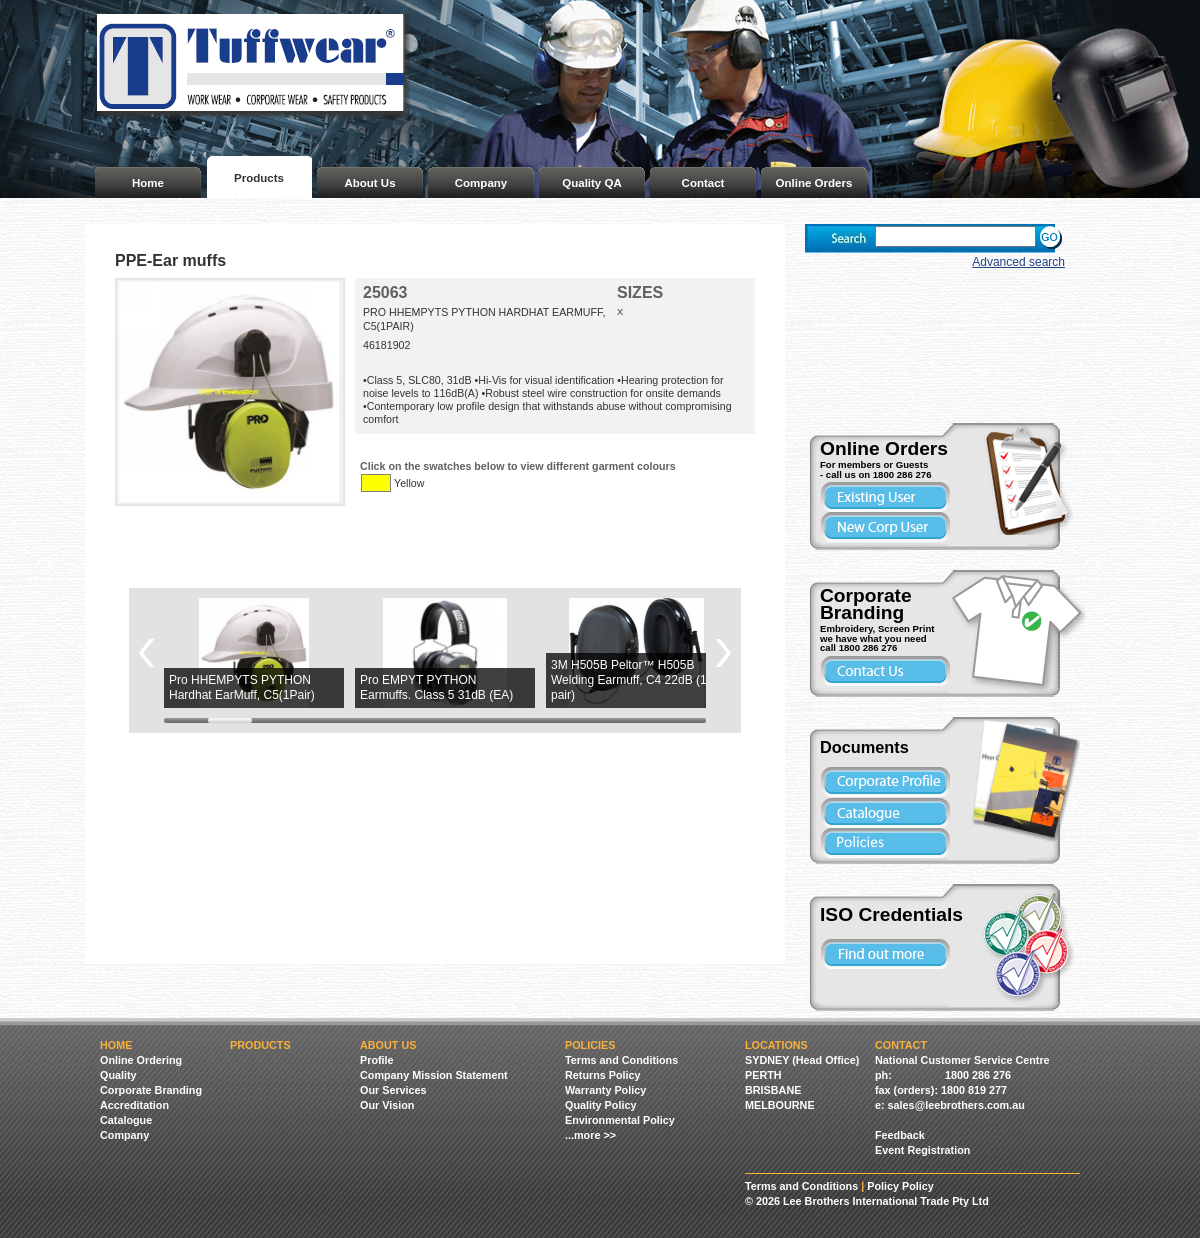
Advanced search (1018, 262)
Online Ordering (141, 1060)
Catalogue (126, 1120)
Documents (864, 747)
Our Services (393, 1090)
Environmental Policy (620, 1120)
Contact (703, 183)
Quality (118, 1075)
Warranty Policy (605, 1090)
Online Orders (814, 183)
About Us (369, 183)
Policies (590, 1045)
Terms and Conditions (621, 1060)
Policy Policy (900, 1186)
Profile (377, 1060)
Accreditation (134, 1105)
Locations (776, 1045)
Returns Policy (603, 1075)
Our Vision (387, 1105)
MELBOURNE (780, 1105)
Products (259, 178)
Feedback (900, 1135)
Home (148, 183)
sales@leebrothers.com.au (956, 1105)
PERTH (763, 1075)
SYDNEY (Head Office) (802, 1060)
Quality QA (592, 183)
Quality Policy (600, 1105)
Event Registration (922, 1150)
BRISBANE (773, 1090)
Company (481, 183)
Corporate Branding (151, 1090)
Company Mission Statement (434, 1075)
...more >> (590, 1135)
